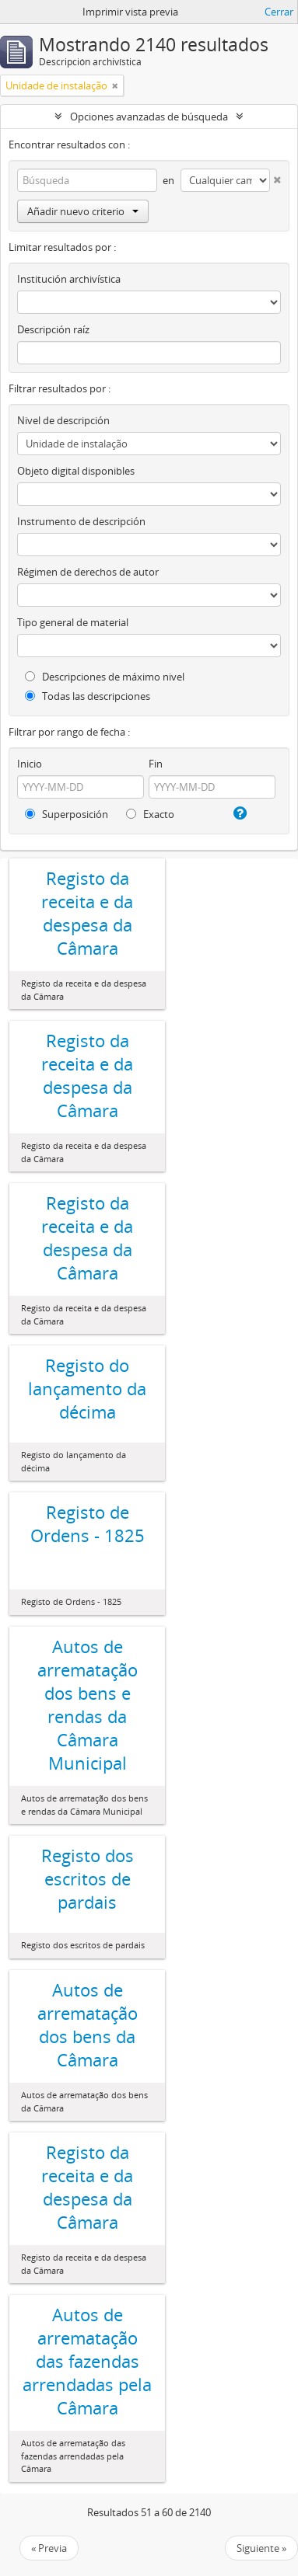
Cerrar (279, 12)
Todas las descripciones (87, 696)
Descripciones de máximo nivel (104, 677)
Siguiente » (261, 2548)
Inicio (29, 764)
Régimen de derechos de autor (88, 572)
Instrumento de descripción (81, 521)
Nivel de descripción (63, 420)
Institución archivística (69, 279)
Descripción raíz (53, 329)
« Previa (49, 2548)
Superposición (66, 814)
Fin (156, 764)
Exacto (150, 814)
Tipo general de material (72, 622)
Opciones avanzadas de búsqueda (149, 117)
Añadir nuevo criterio (82, 211)
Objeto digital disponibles (76, 471)
